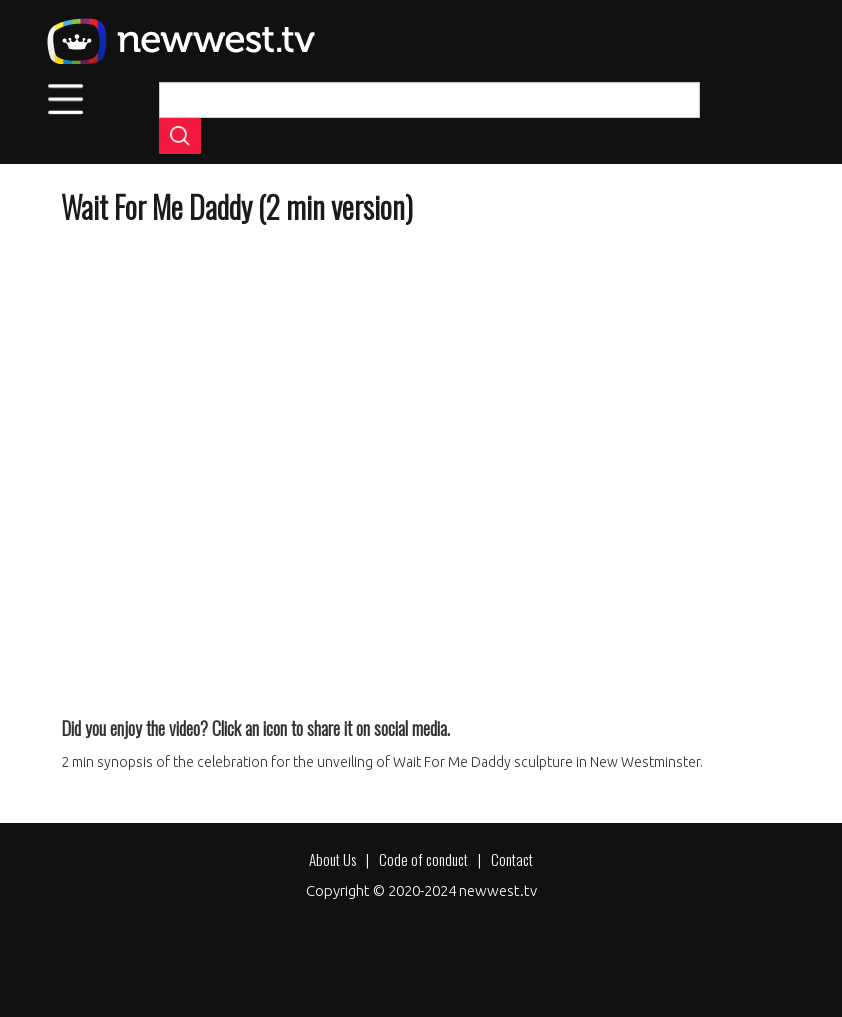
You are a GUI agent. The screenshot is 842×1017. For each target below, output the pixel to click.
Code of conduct (423, 859)
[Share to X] (133, 683)
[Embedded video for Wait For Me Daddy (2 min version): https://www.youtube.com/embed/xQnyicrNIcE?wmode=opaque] (421, 446)
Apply (180, 136)
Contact (512, 859)
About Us (332, 859)
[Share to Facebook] (85, 683)
